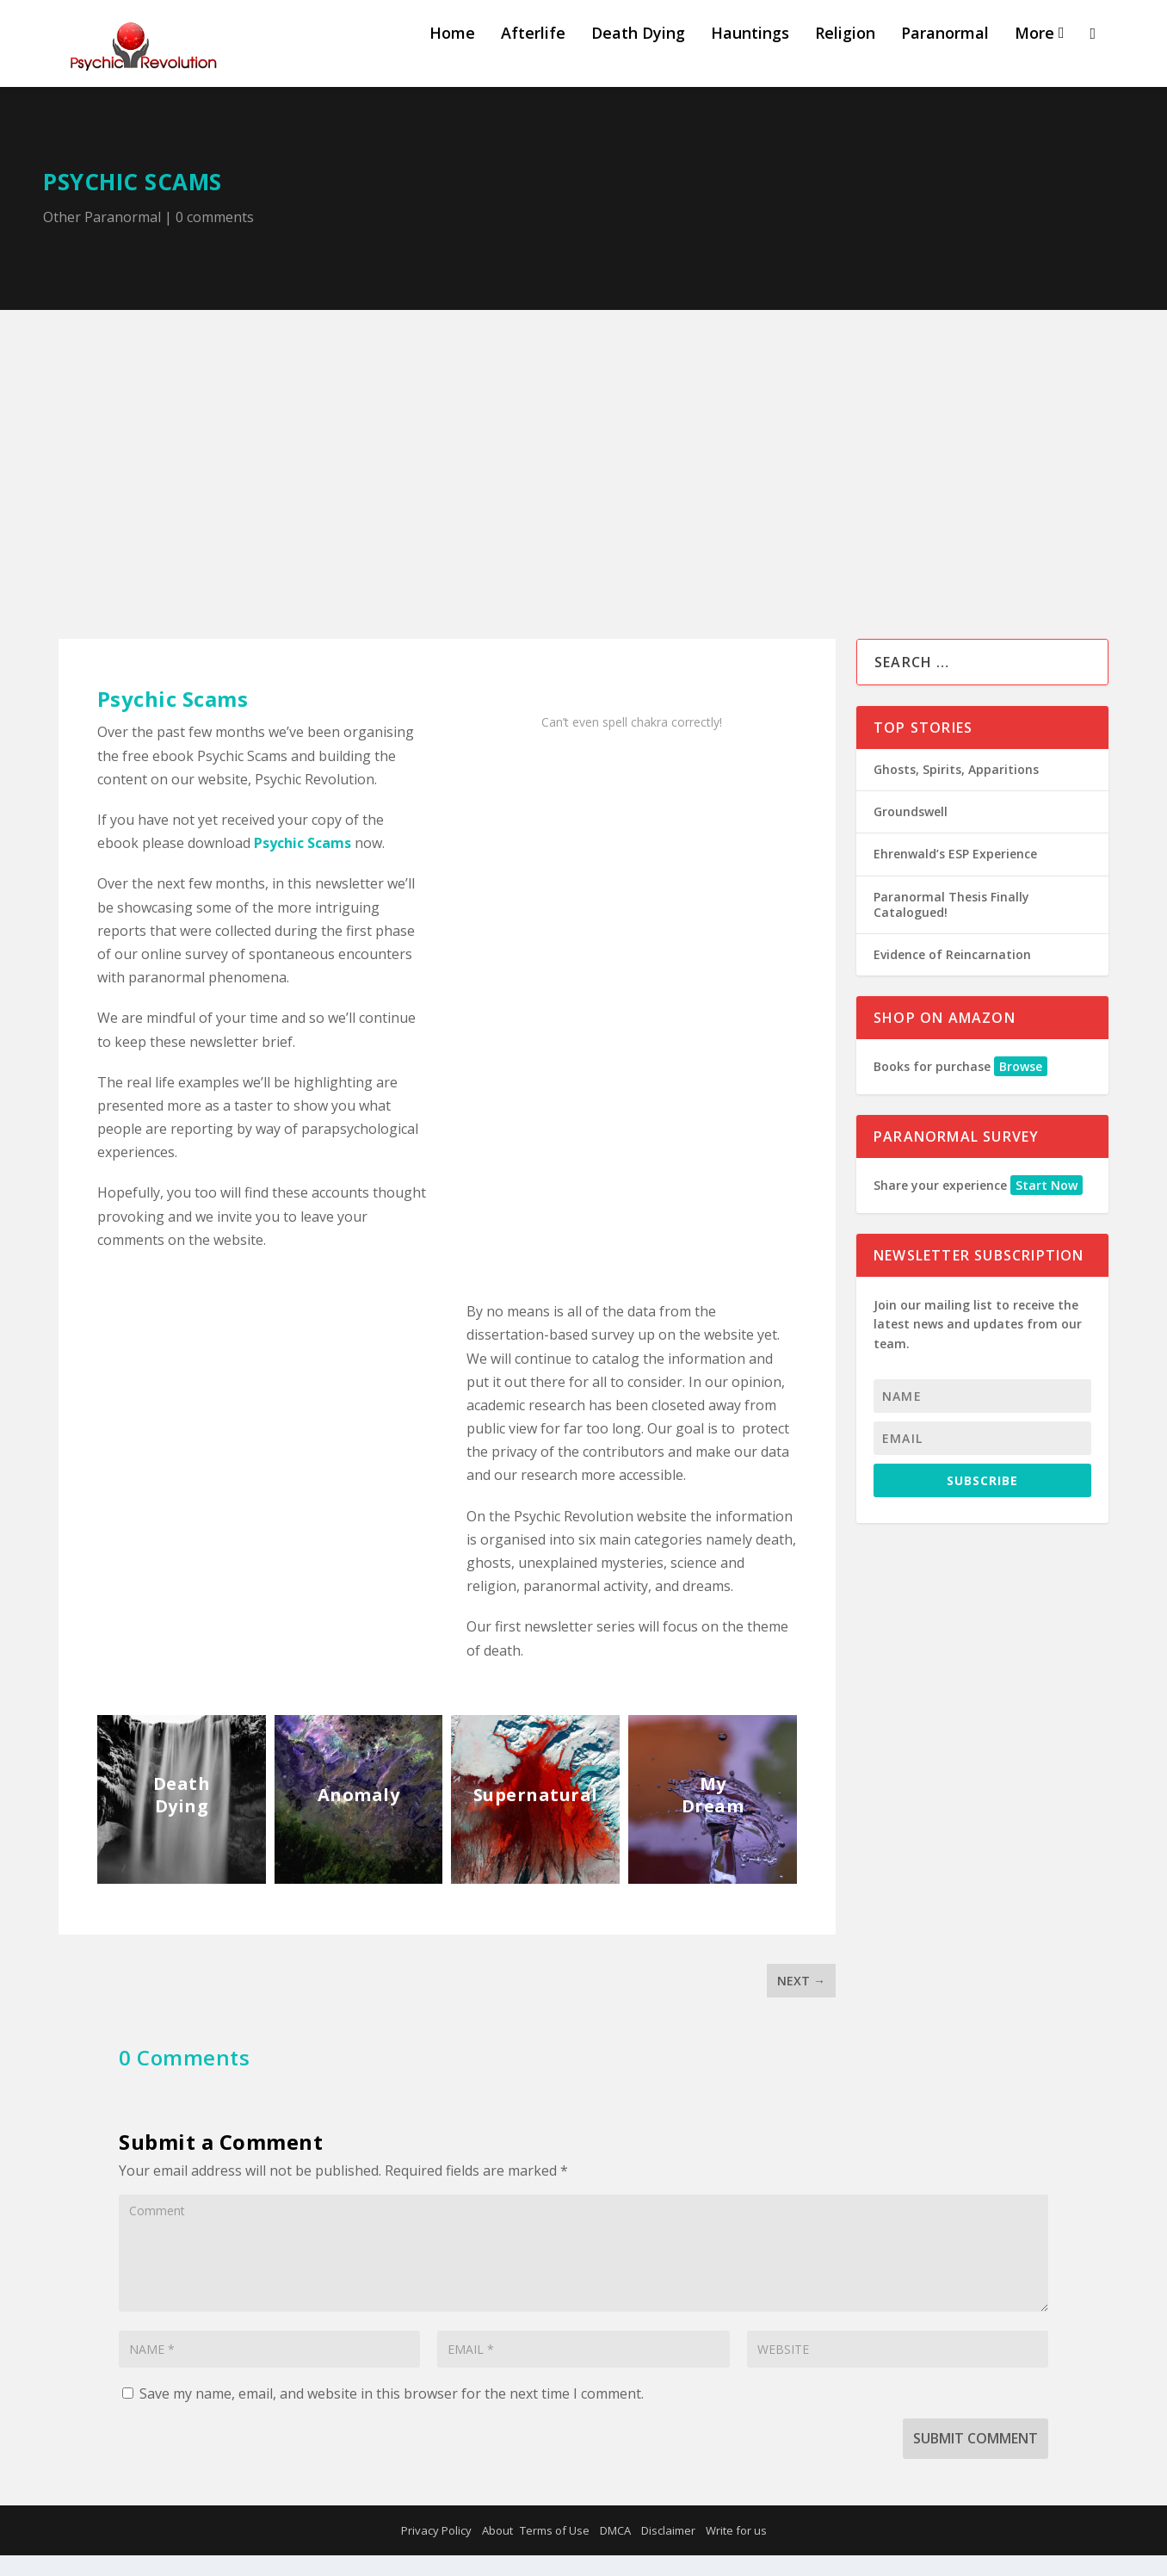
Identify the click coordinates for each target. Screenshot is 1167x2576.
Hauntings (750, 54)
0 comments (215, 236)
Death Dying (638, 54)
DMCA (615, 2551)
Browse (1020, 1086)
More (1034, 54)
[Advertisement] (583, 458)
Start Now (1046, 1205)
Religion (845, 54)
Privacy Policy (436, 2551)
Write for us (736, 2551)
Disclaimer (668, 2551)
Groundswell (911, 832)
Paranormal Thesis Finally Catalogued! (951, 924)
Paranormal (945, 54)
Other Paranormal (102, 236)
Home (452, 54)
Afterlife (533, 54)
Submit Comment (975, 2458)
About (497, 2551)
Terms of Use (555, 2551)
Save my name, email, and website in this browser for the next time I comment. (391, 2413)
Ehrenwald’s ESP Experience (955, 874)
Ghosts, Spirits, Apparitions (956, 789)
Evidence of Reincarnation (952, 974)
